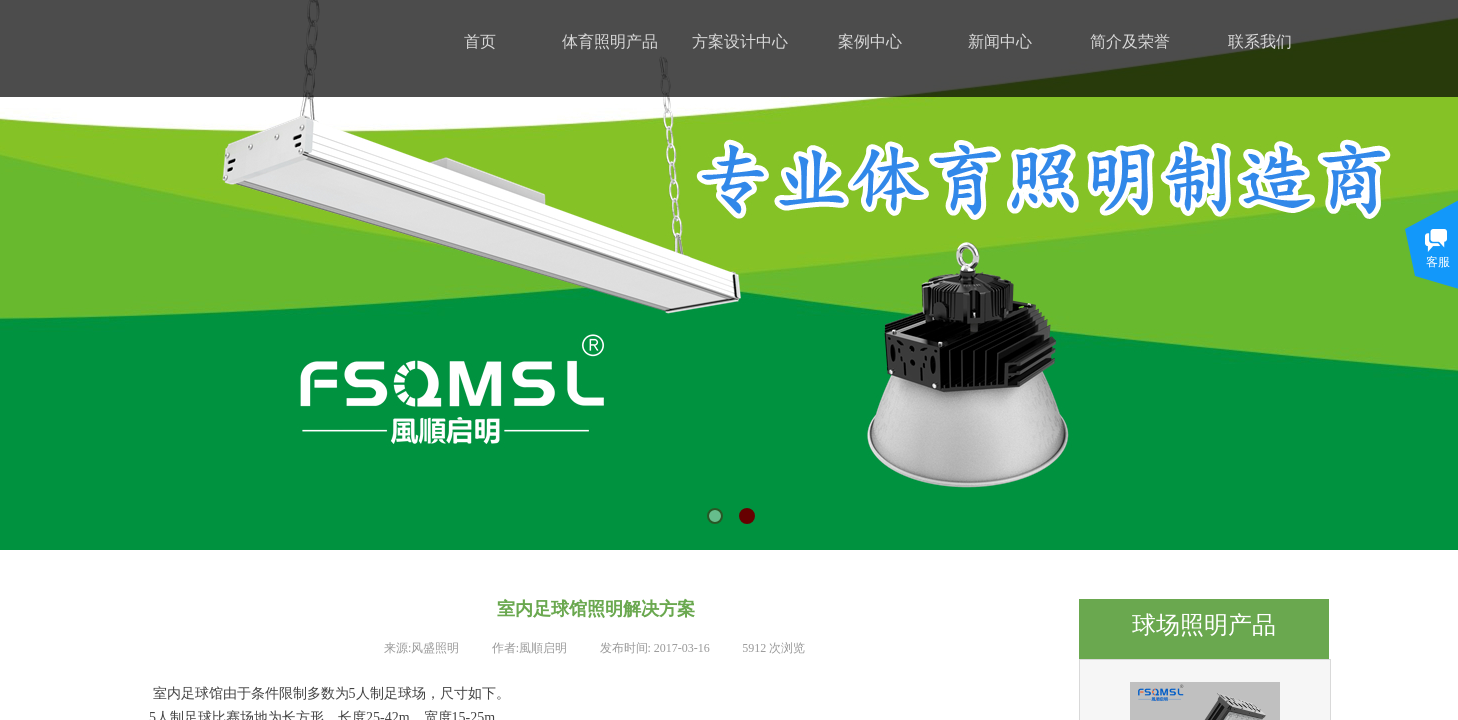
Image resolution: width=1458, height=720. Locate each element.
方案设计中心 (740, 41)
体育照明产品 (610, 41)
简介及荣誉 (1130, 41)
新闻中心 (1000, 41)
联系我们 (1260, 41)
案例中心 (870, 41)
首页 (480, 41)
